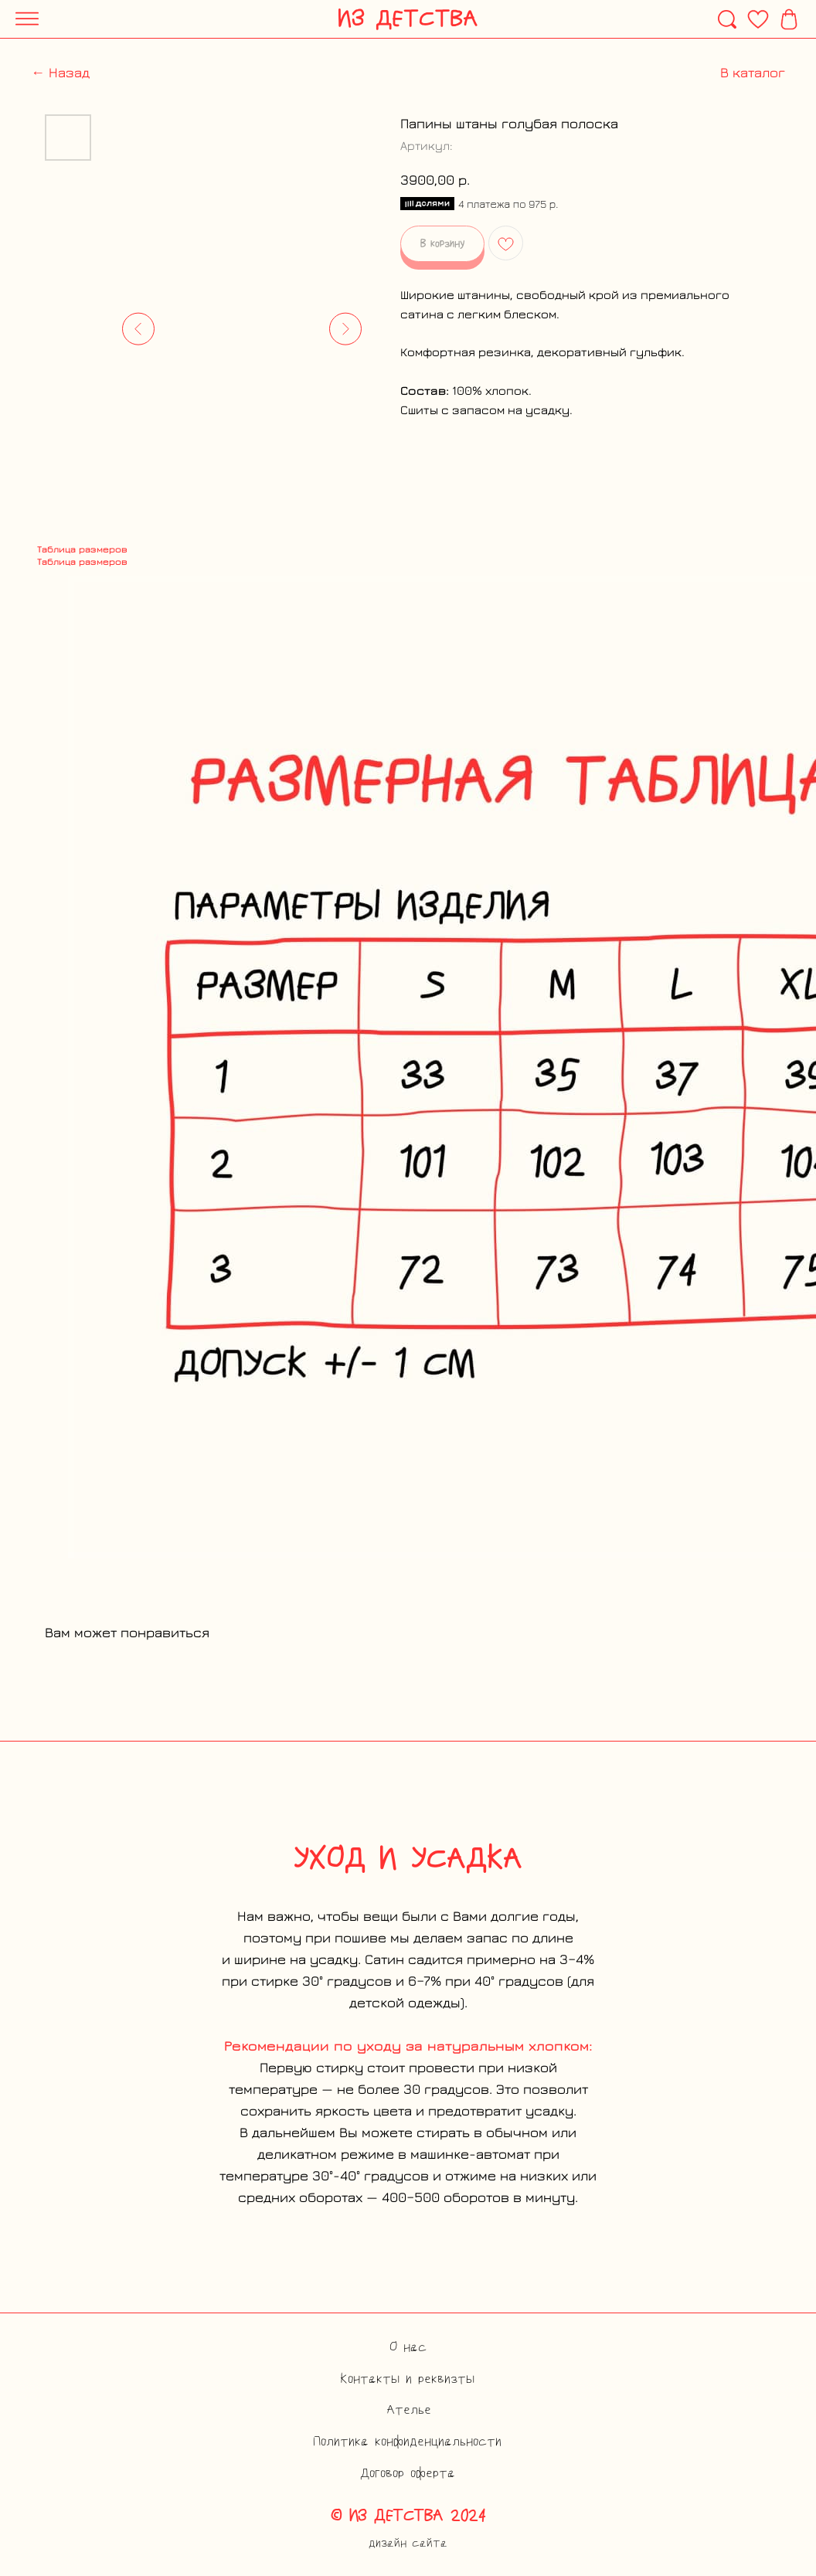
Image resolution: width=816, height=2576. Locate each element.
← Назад (60, 72)
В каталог (752, 72)
